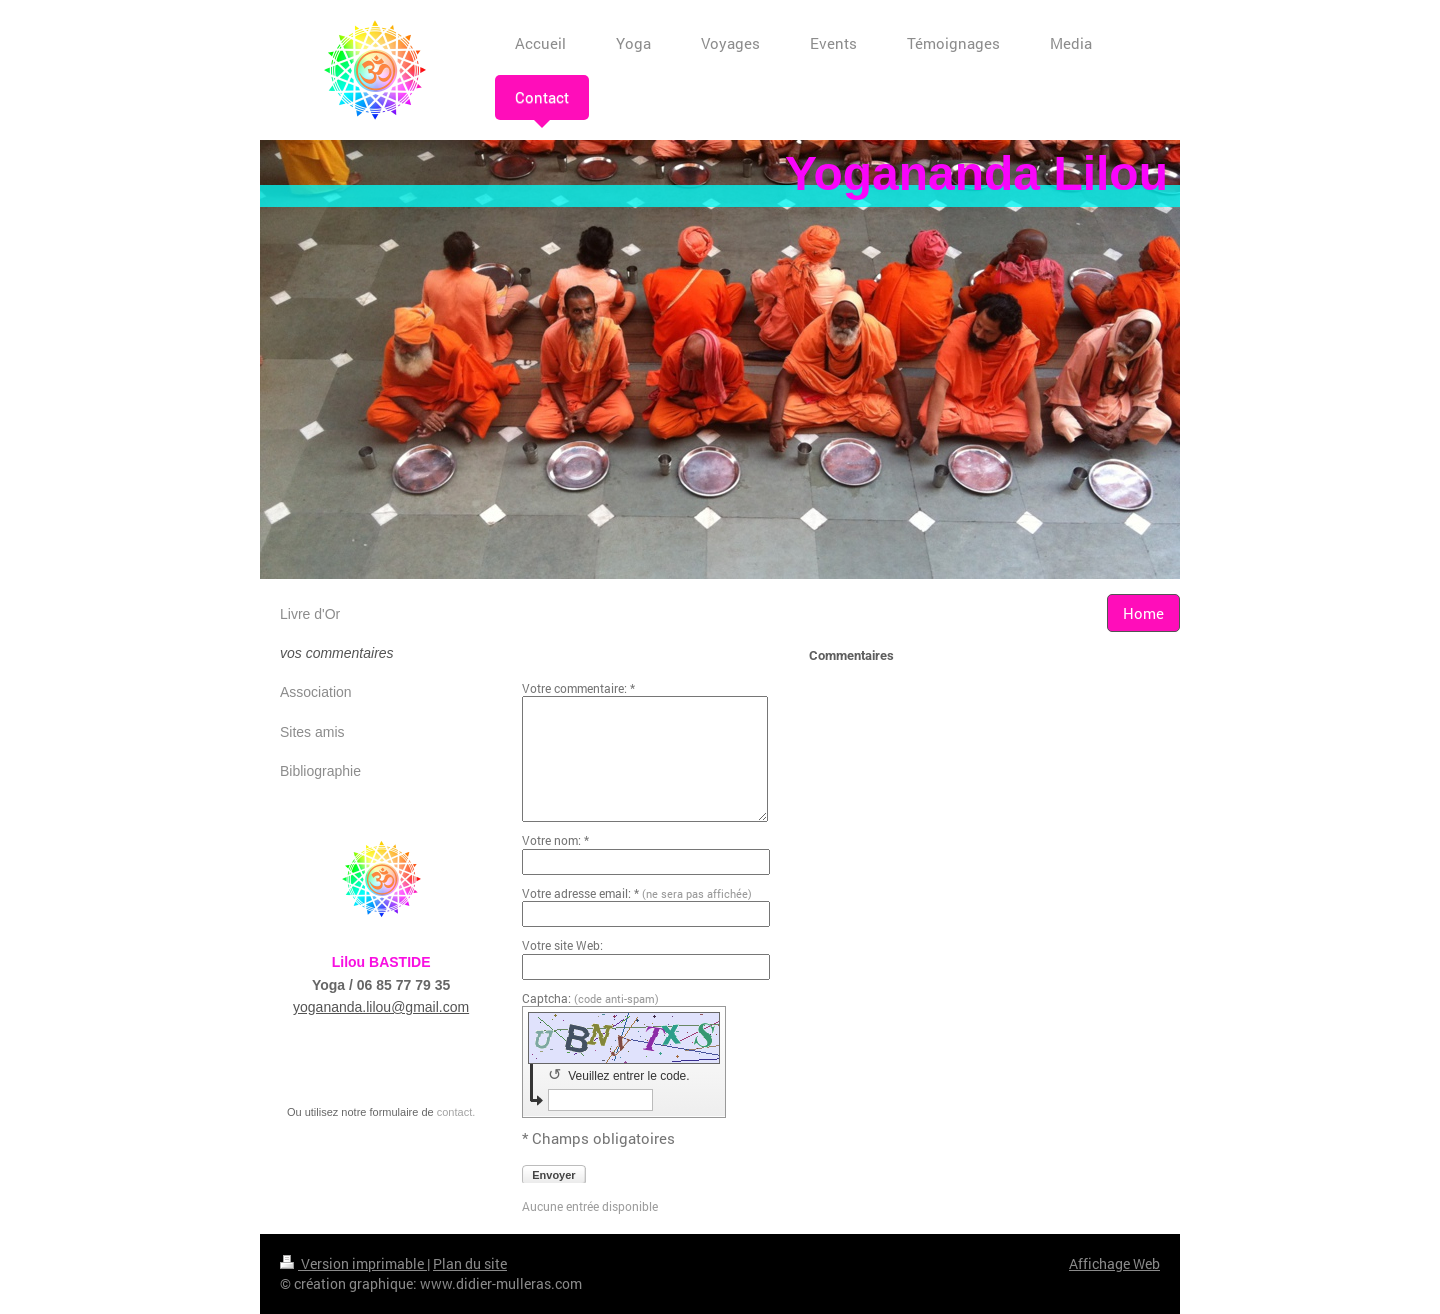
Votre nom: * (555, 840)
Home (1143, 613)
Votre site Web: (562, 945)
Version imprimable (353, 1263)
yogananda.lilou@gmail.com (381, 1007)
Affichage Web (1114, 1263)
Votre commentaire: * (578, 688)
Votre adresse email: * (637, 893)
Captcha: (590, 998)
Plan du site (470, 1263)
